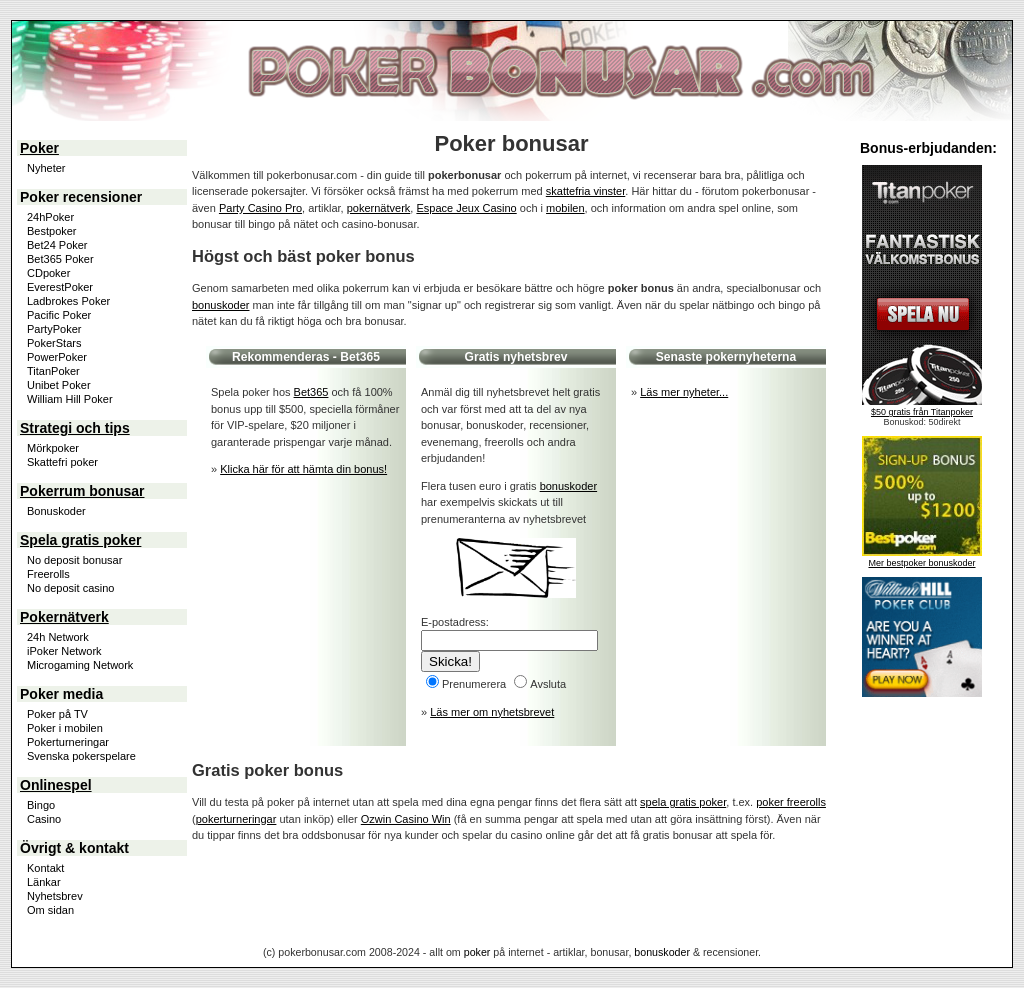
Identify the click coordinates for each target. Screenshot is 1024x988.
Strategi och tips (75, 428)
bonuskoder (221, 305)
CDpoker (48, 273)
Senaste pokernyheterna (726, 357)
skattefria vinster (585, 191)
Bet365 (360, 357)
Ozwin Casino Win (406, 819)
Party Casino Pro (260, 208)
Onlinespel (56, 785)
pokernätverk (379, 208)
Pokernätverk (64, 617)
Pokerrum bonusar (82, 491)
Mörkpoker (53, 448)
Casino (44, 819)
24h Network (58, 637)
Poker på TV (57, 714)
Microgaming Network (80, 665)
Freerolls (48, 574)
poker (477, 952)
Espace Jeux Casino (466, 208)
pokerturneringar (236, 819)
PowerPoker (57, 357)
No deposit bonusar (74, 560)
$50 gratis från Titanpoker (922, 412)
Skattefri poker (62, 462)
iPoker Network (64, 651)
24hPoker (50, 217)
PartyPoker (54, 329)
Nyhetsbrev (55, 896)
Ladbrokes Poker (68, 301)
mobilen (565, 208)
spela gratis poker (683, 802)
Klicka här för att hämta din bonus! (303, 469)
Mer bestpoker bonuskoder (921, 563)
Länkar (44, 882)
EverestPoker (60, 287)
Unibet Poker (59, 385)
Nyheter (46, 168)
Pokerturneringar (68, 742)
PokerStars (54, 343)
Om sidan (50, 910)
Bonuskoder (56, 511)
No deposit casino (70, 588)
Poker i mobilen (65, 728)
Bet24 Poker (57, 245)
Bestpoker (52, 231)
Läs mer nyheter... (684, 392)
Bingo (41, 805)
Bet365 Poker (60, 259)
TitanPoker (53, 371)
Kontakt (45, 868)
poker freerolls (791, 802)
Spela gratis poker (80, 540)
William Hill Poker (70, 399)
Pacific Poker (59, 315)
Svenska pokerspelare (81, 756)
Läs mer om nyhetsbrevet (492, 712)
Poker (39, 148)
